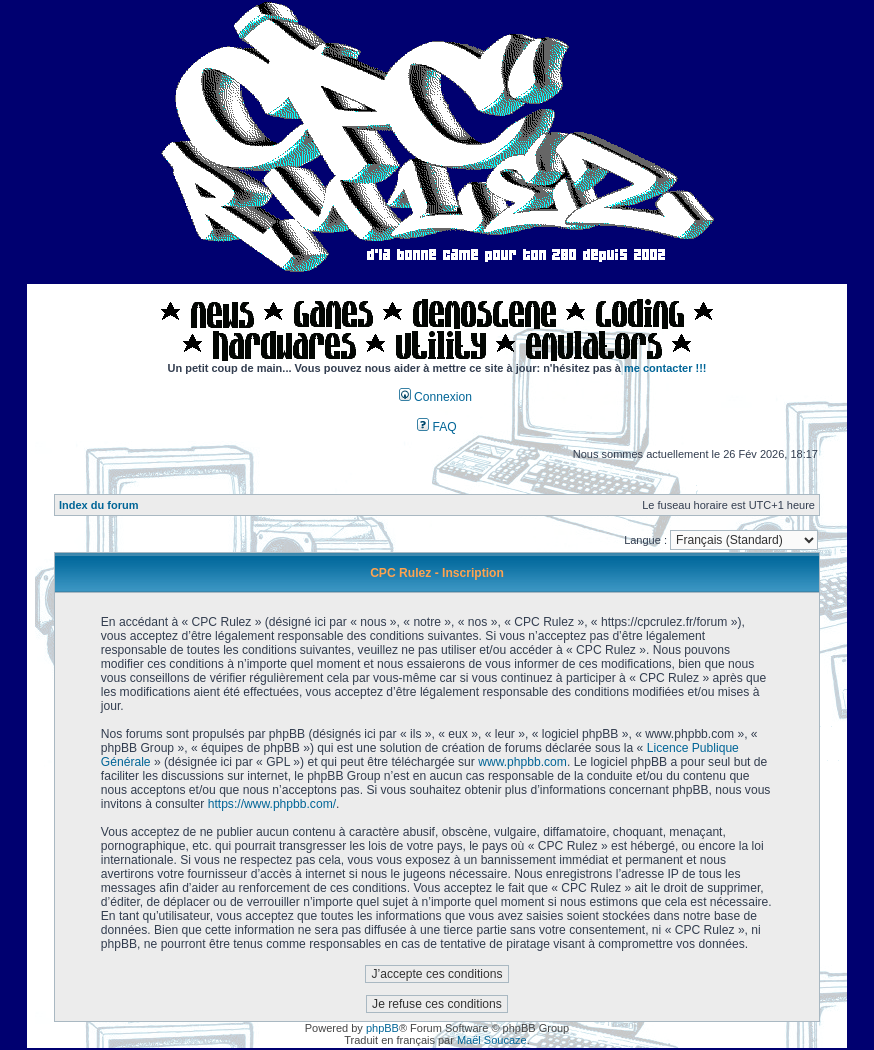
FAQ (437, 427)
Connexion (435, 397)
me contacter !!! (665, 368)
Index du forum (98, 505)
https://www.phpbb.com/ (272, 804)
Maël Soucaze (492, 1040)
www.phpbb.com (522, 762)
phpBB (382, 1028)
